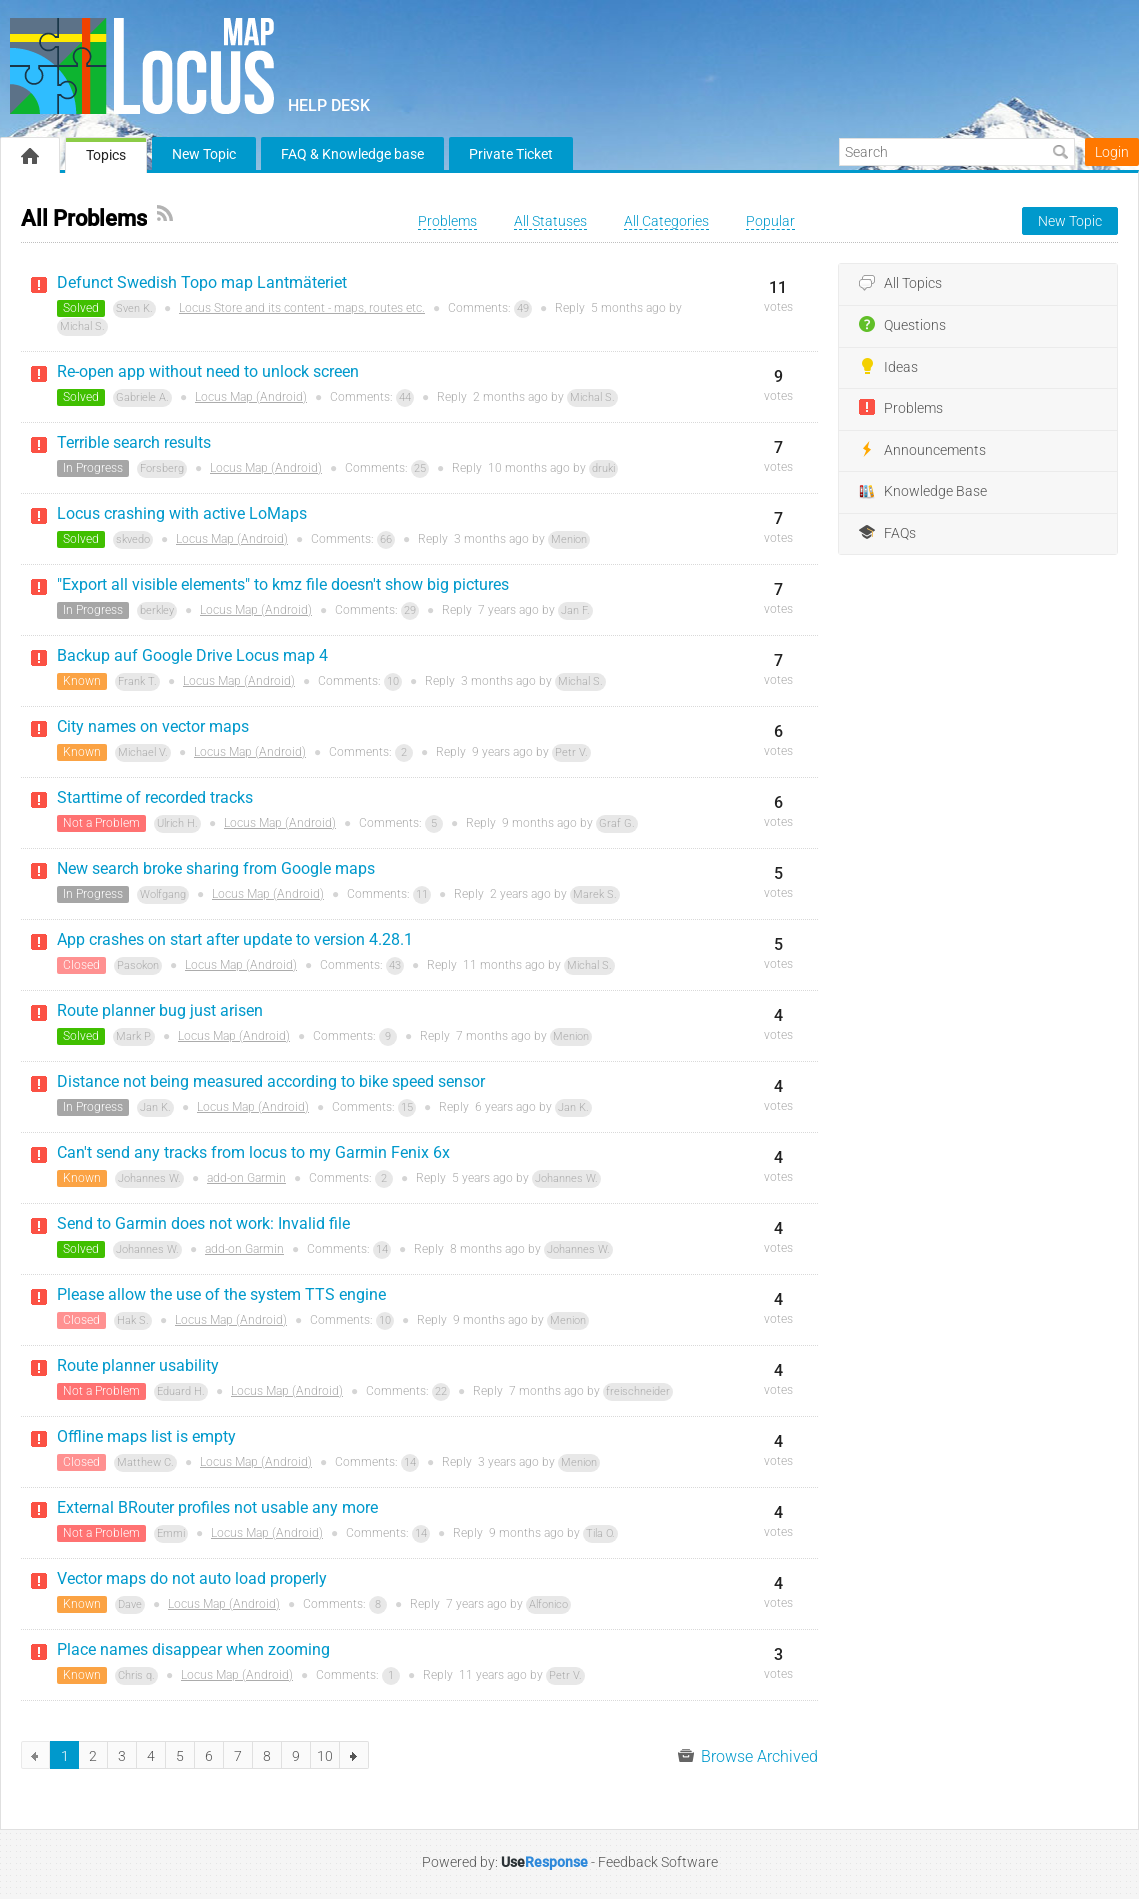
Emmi (171, 1533)
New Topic (204, 154)
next (354, 1755)
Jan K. (155, 1107)
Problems (901, 408)
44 (405, 397)
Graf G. (617, 823)
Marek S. (595, 894)
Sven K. (134, 308)
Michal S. (82, 326)
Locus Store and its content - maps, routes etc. (302, 308)
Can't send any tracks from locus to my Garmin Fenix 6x (253, 1152)
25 (420, 468)
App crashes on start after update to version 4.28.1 (235, 939)
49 (523, 308)
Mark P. (134, 1036)
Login (1112, 152)
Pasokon (138, 965)
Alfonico (548, 1604)
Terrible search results (134, 442)
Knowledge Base (923, 492)
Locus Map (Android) (251, 397)
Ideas (888, 367)
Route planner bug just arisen (160, 1010)
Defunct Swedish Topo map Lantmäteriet (202, 282)
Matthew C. (145, 1462)
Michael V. (143, 752)
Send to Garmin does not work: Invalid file (203, 1223)
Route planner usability (138, 1365)
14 (382, 1249)
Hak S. (133, 1320)
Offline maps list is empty (146, 1436)
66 (386, 539)
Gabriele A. (142, 397)
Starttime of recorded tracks (155, 797)
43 (395, 965)
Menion (569, 539)
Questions (902, 325)
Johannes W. (149, 1178)
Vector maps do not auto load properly (192, 1578)
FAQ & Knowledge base (352, 154)
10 (393, 681)
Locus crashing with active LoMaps (182, 513)
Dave (130, 1604)
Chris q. (136, 1675)
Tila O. (600, 1533)
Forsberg (162, 468)
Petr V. (571, 752)
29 (410, 610)
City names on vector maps (153, 726)
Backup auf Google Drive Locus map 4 (192, 655)
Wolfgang (163, 894)
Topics (106, 155)
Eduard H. (181, 1391)
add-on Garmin (246, 1178)
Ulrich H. (177, 823)
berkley (157, 610)
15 (407, 1107)
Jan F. (575, 610)
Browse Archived (748, 1756)
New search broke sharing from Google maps (216, 868)
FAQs (887, 533)
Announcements (922, 450)
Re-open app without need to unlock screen (208, 371)
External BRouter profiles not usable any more (217, 1507)
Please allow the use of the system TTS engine (221, 1294)
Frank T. (137, 681)
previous (35, 1755)
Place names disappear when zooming (193, 1649)
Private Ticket (511, 154)
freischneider (638, 1391)
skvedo (133, 539)
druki (603, 468)
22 (441, 1391)
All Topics (900, 284)
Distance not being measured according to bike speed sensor (271, 1081)
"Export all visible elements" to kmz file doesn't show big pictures (283, 584)
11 (422, 894)
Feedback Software (658, 1862)
